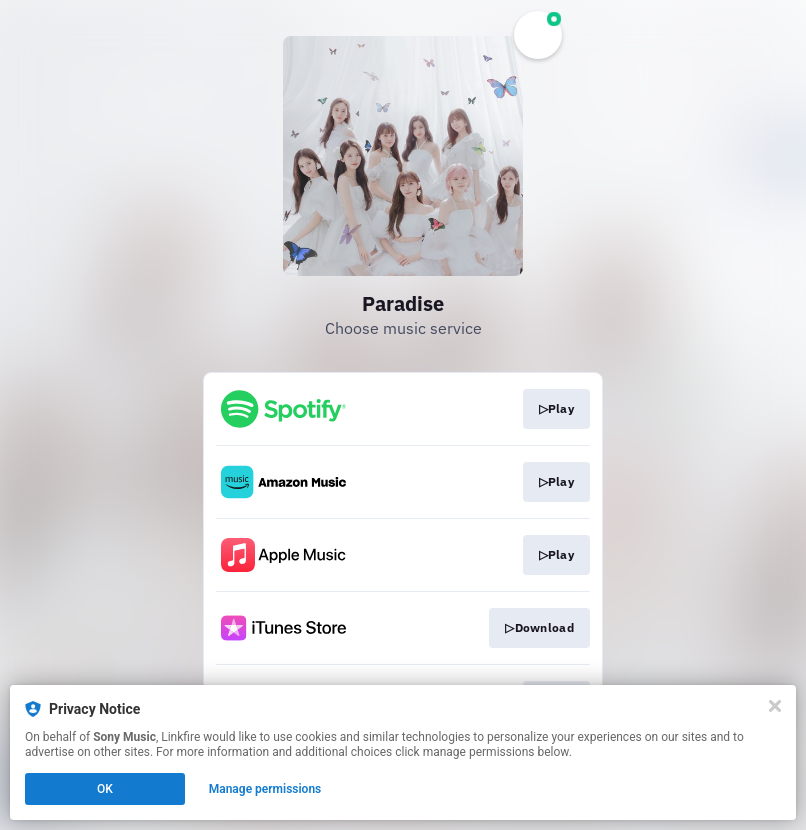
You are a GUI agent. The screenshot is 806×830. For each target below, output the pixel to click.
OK (105, 789)
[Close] (775, 706)
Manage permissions (265, 789)
